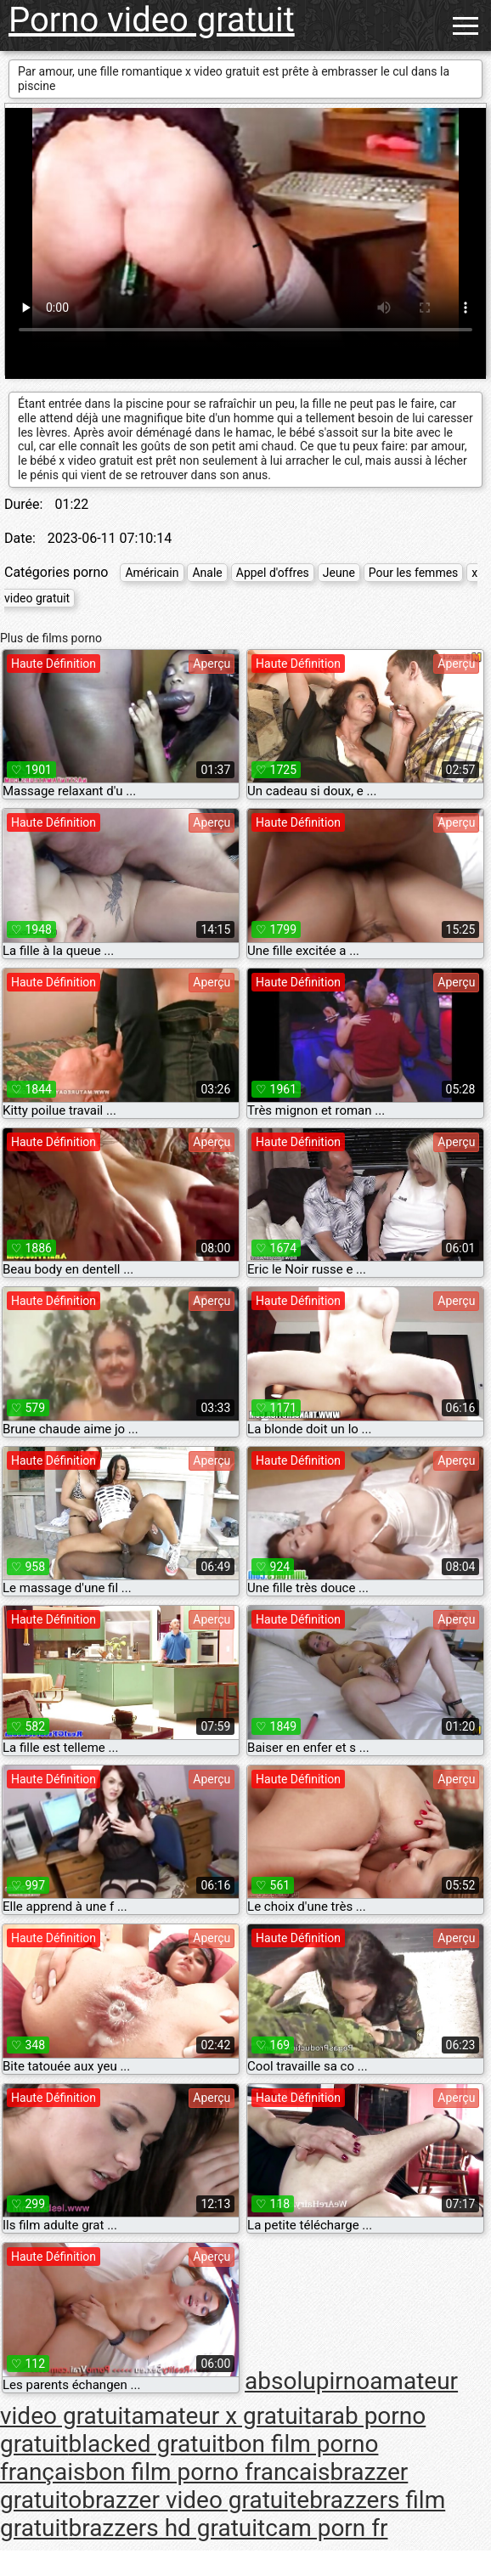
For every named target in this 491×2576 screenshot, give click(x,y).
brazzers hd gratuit (166, 2528)
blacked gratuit (146, 2444)
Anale (207, 572)
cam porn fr (326, 2528)
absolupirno (307, 2381)
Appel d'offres (272, 572)
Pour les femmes (414, 572)
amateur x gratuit (221, 2416)
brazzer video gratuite (195, 2500)
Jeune (339, 572)
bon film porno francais (208, 2472)
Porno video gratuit (151, 20)
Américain (151, 572)
